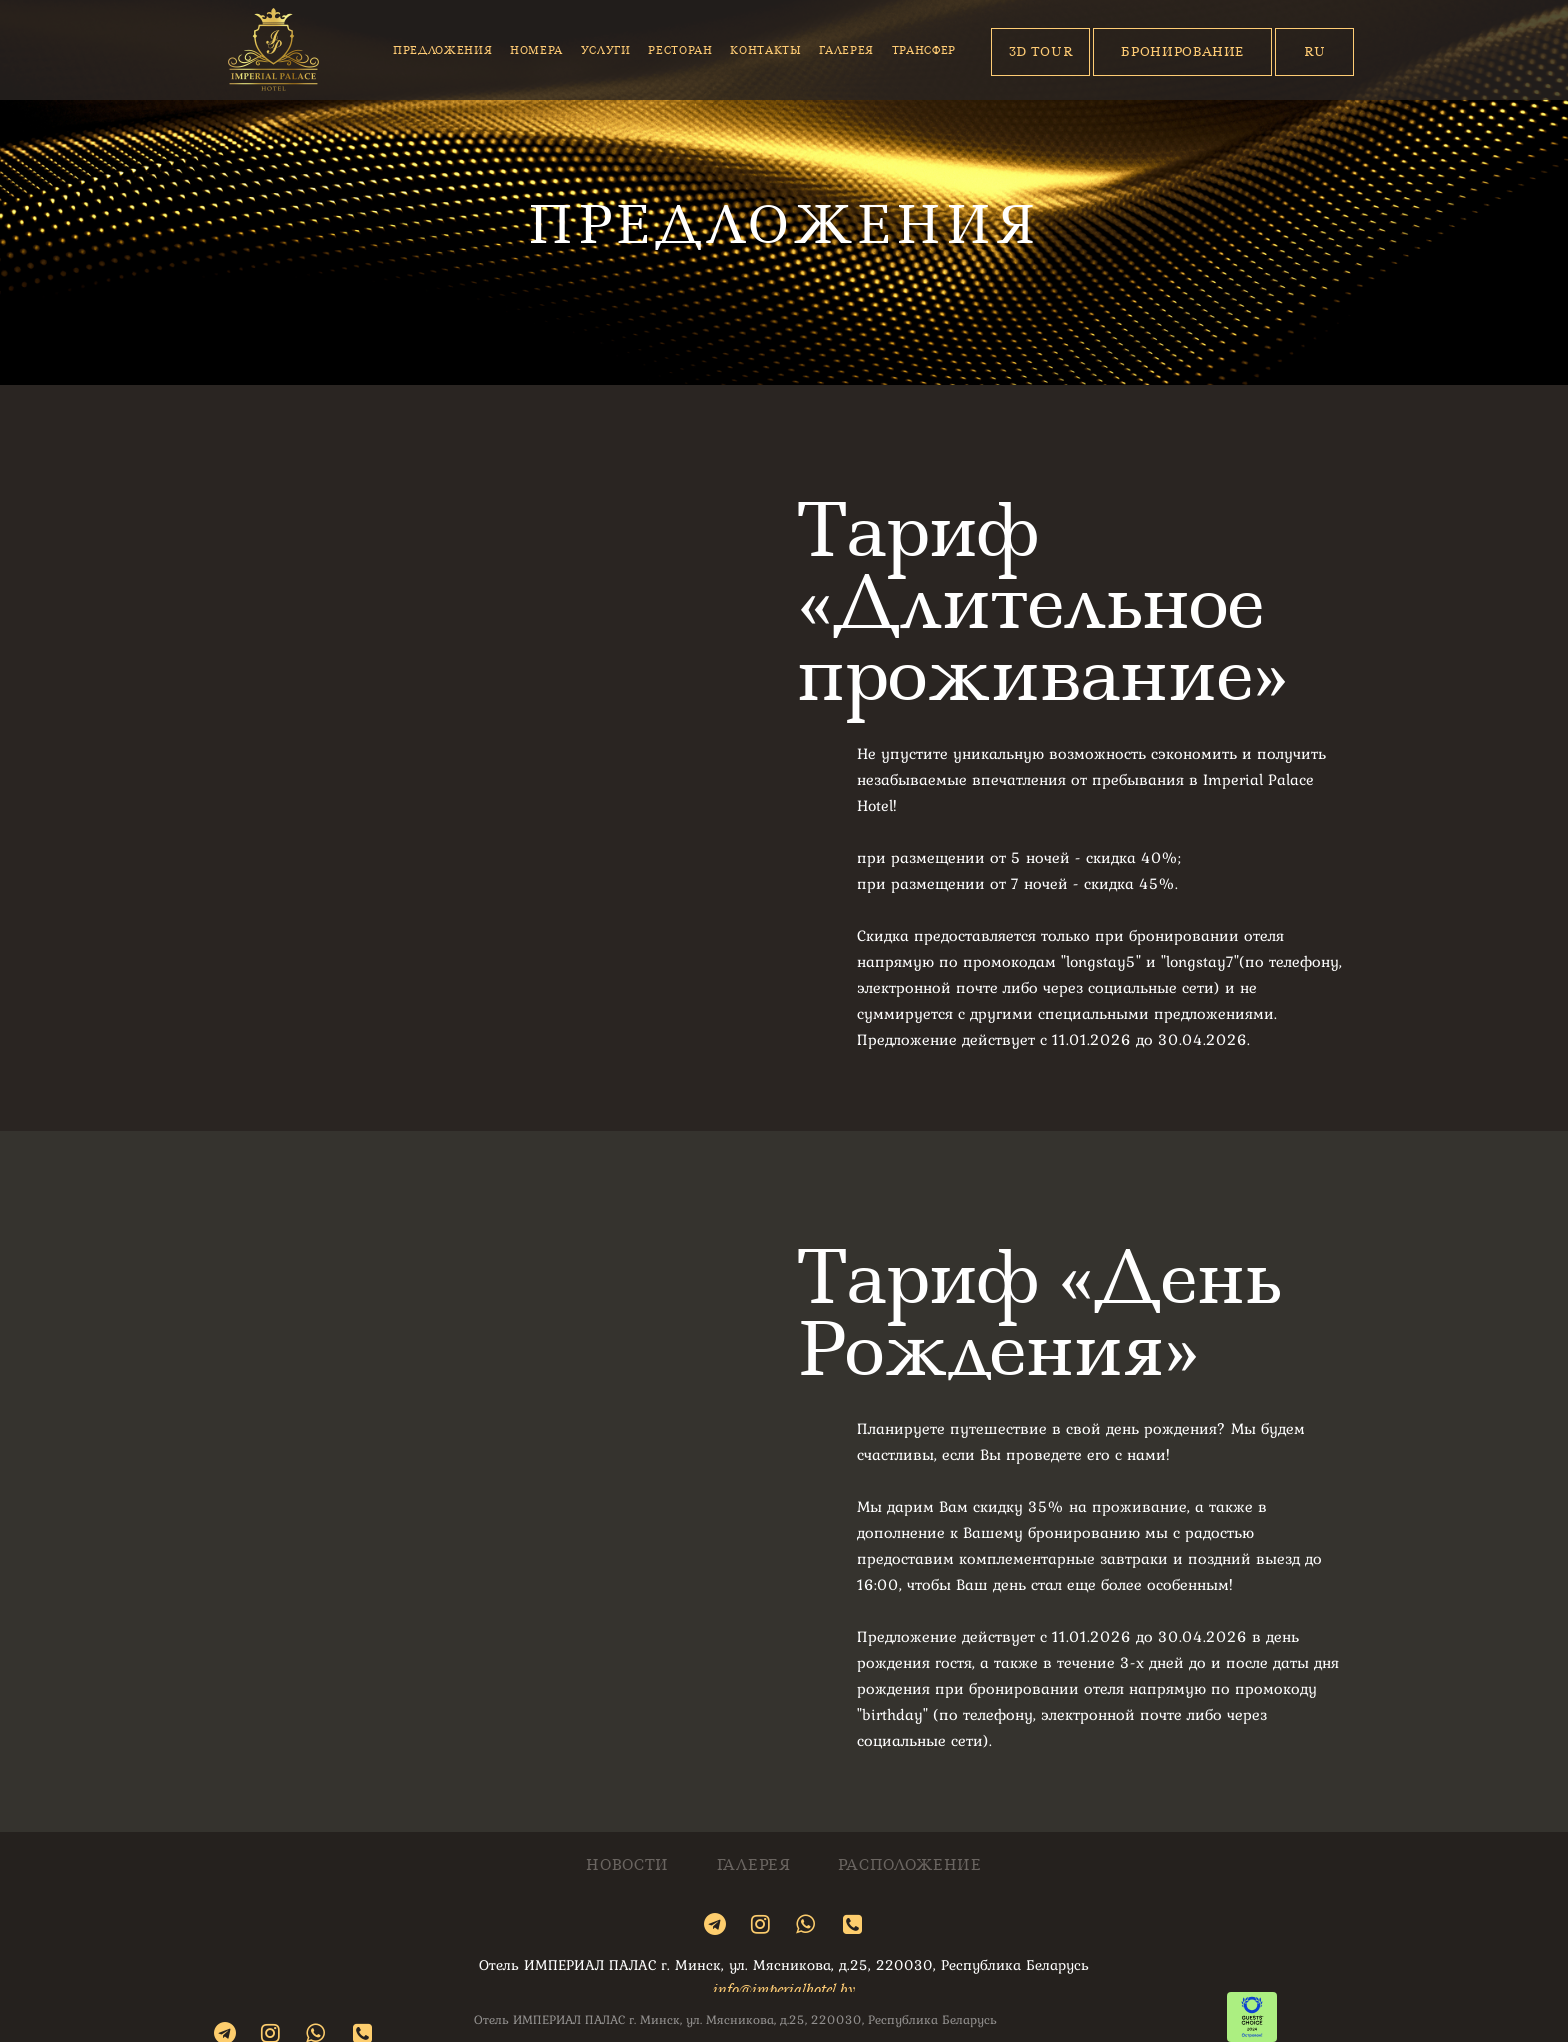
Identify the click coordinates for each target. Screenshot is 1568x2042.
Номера (536, 50)
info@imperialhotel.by (784, 1989)
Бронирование (1182, 51)
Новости (627, 1865)
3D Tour (1041, 51)
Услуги (606, 50)
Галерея (846, 50)
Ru (1314, 51)
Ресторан (680, 50)
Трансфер (924, 50)
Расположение (909, 1865)
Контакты (765, 50)
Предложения (442, 50)
